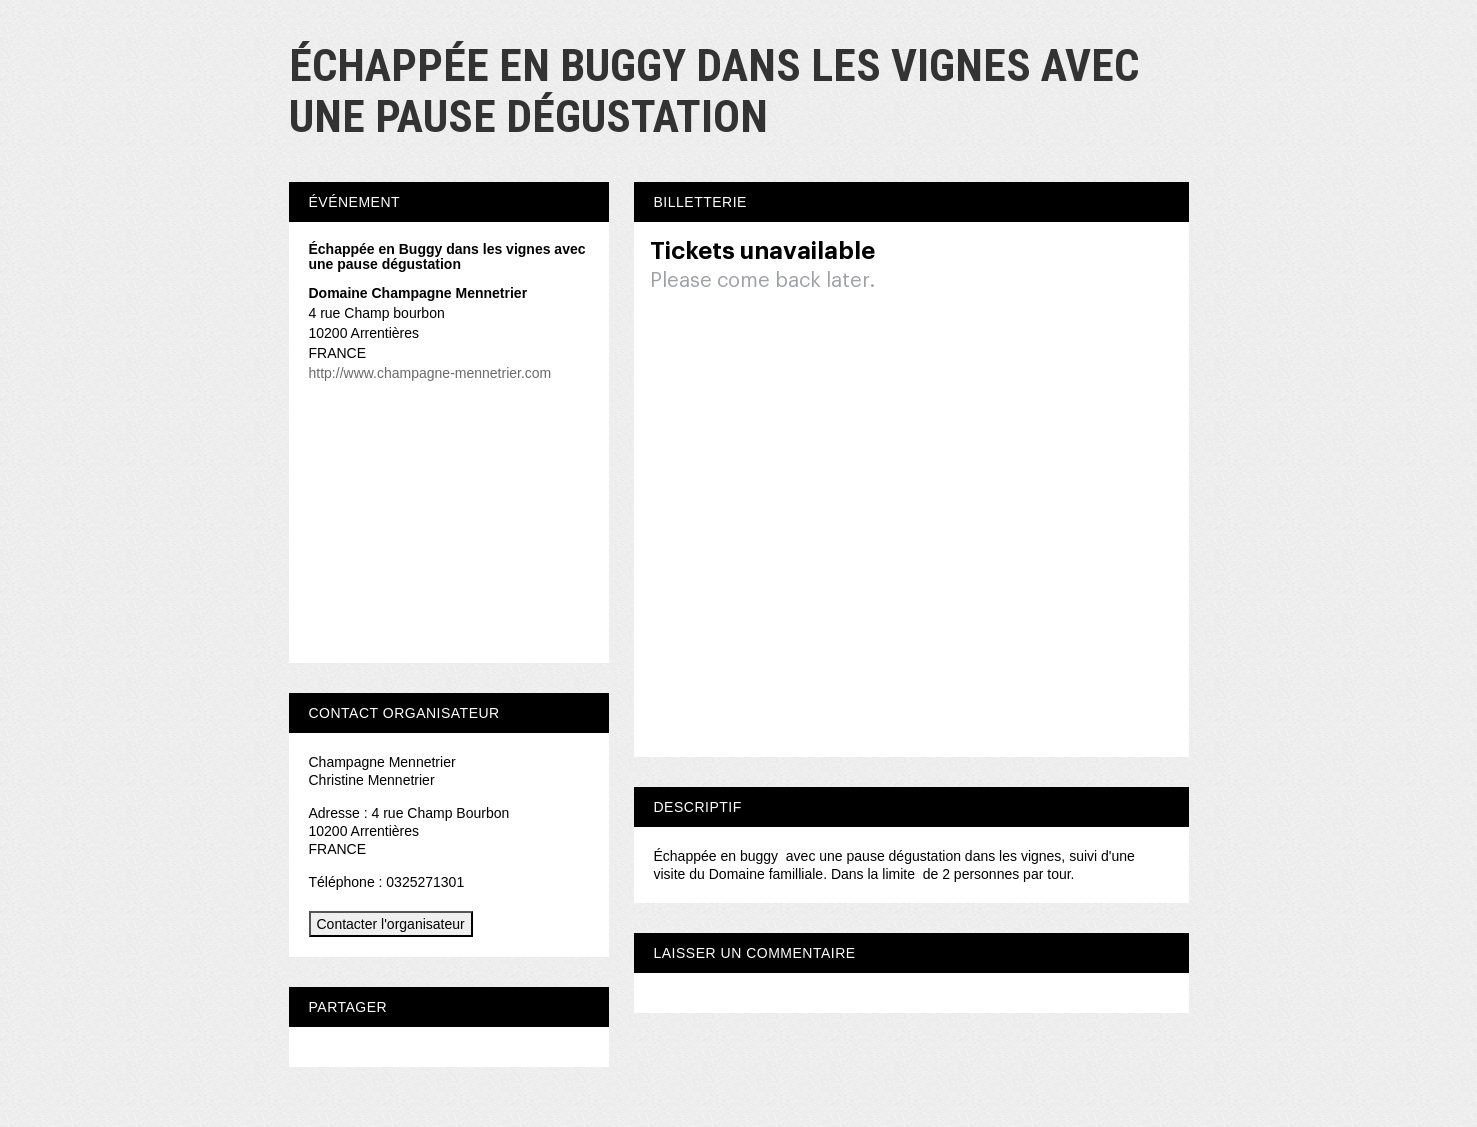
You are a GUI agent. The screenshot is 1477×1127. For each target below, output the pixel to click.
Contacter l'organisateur (391, 924)
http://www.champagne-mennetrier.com (430, 373)
